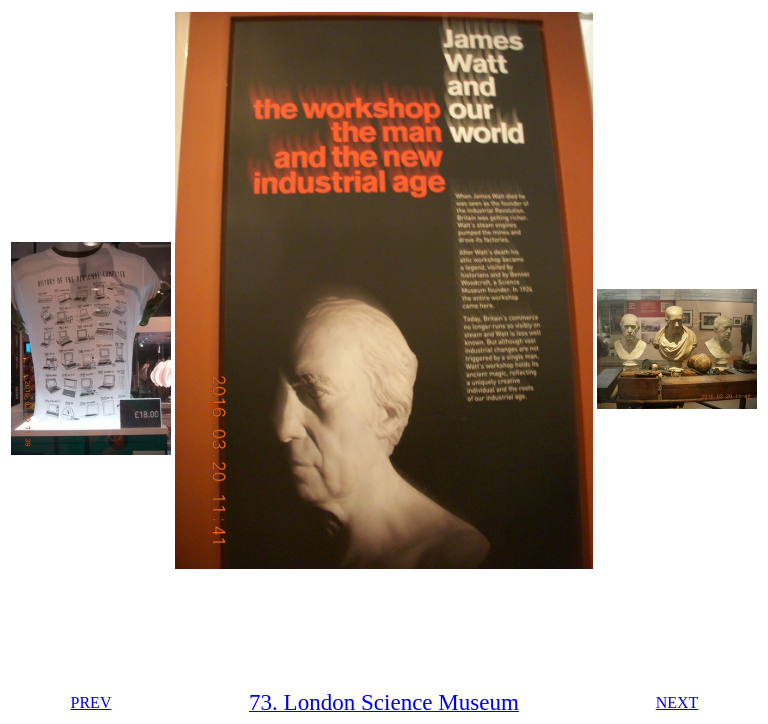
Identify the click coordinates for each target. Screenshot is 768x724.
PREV (91, 702)
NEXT (677, 702)
